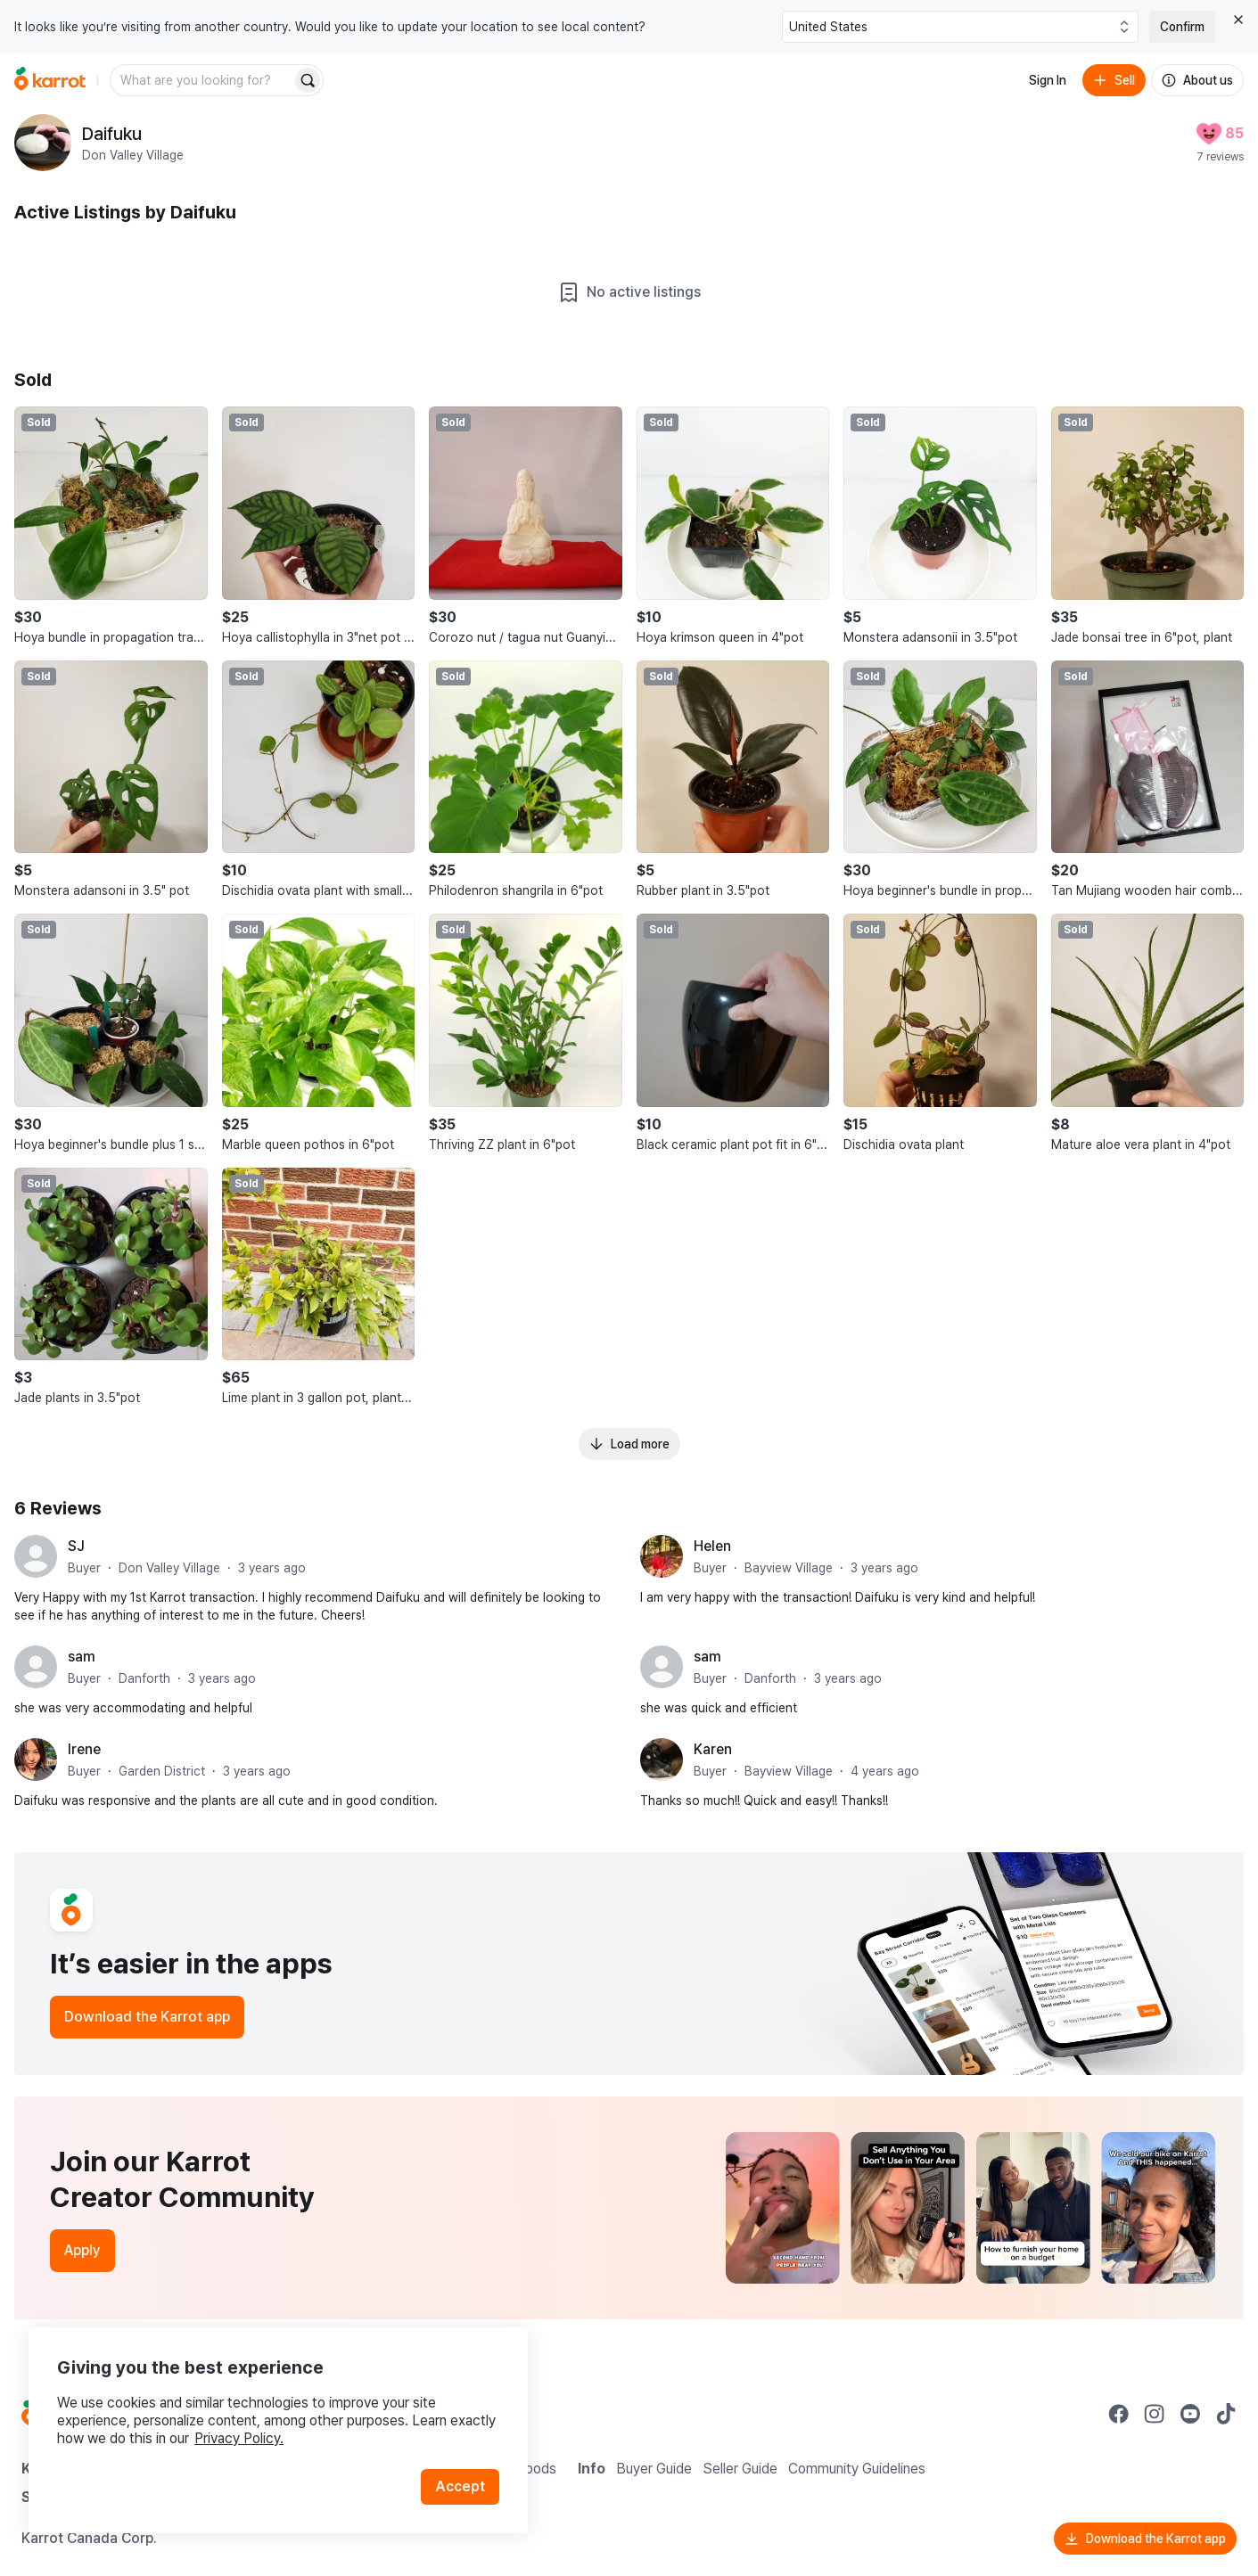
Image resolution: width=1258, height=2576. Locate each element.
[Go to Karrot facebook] (1119, 2413)
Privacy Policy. (239, 2438)
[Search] (307, 80)
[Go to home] (50, 80)
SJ (76, 1546)
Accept (460, 2486)
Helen (712, 1546)
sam (81, 1656)
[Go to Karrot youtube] (1190, 2413)
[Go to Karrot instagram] (1154, 2413)
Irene (84, 1749)
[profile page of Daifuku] (42, 142)
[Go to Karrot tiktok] (1226, 2413)
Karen (713, 1749)
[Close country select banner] (1238, 19)
